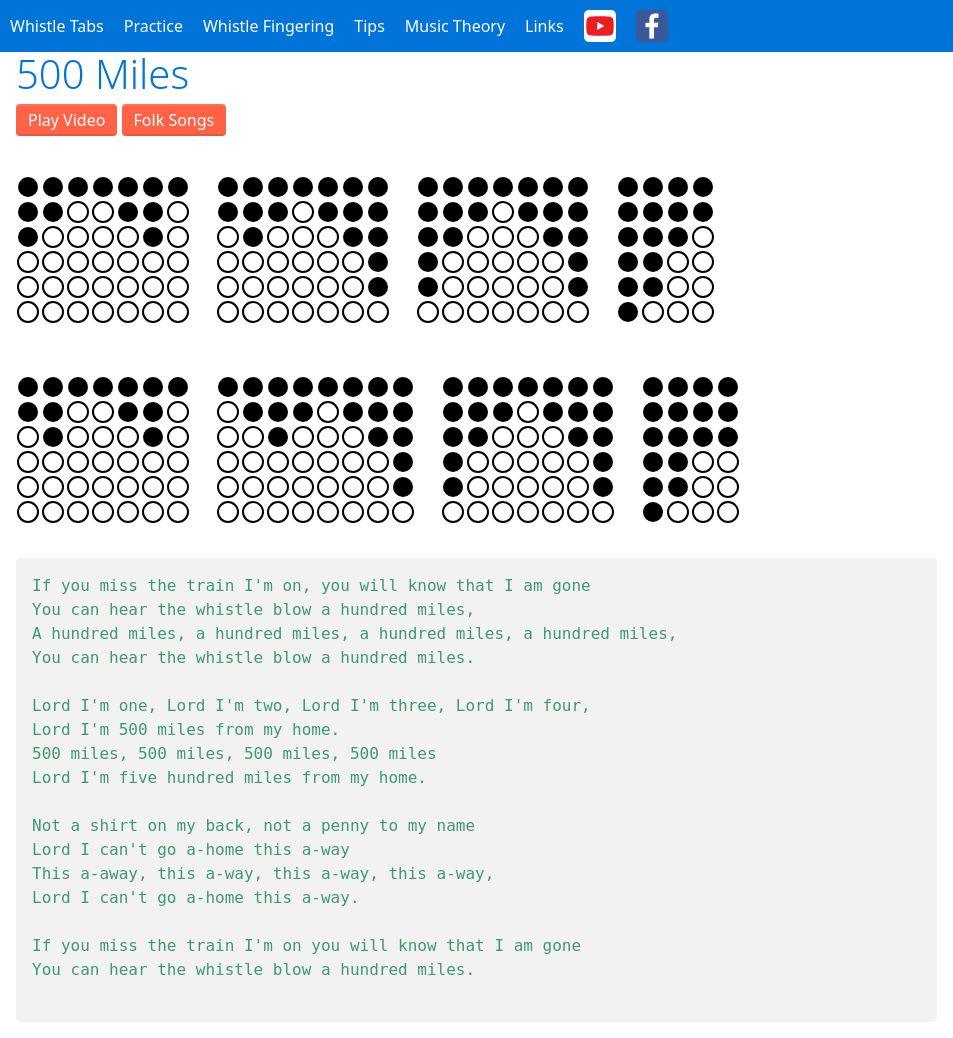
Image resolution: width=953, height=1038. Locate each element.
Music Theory (455, 26)
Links (544, 26)
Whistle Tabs (57, 26)
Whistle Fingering (268, 26)
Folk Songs (174, 120)
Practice (153, 26)
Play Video (66, 120)
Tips (369, 26)
